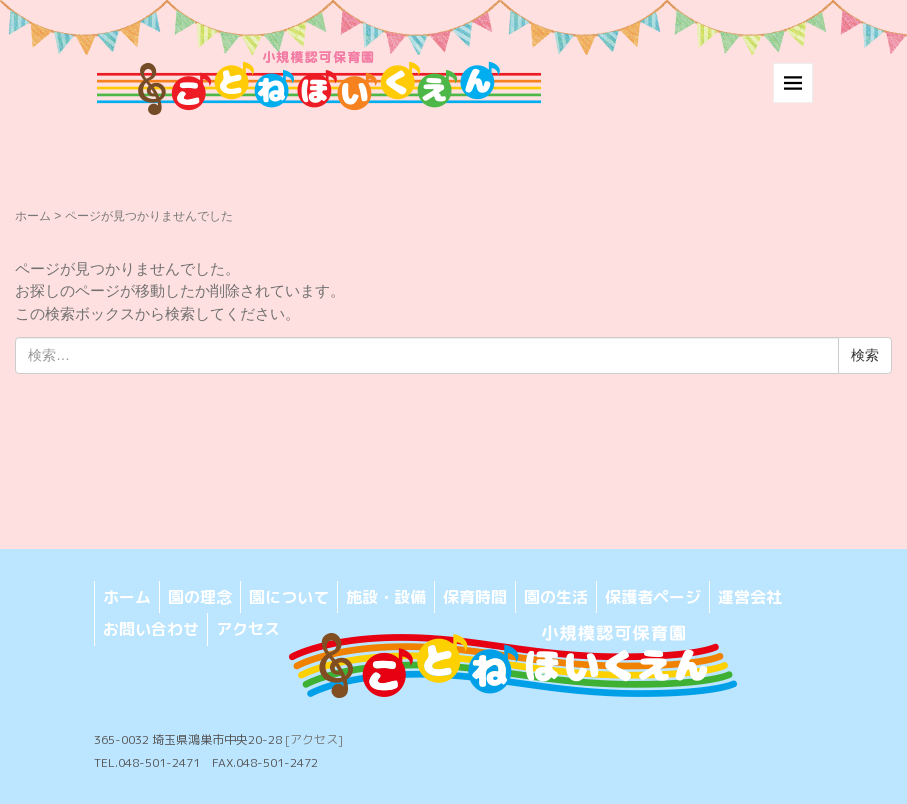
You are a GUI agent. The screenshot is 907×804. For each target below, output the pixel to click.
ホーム (33, 216)
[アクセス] (314, 739)
